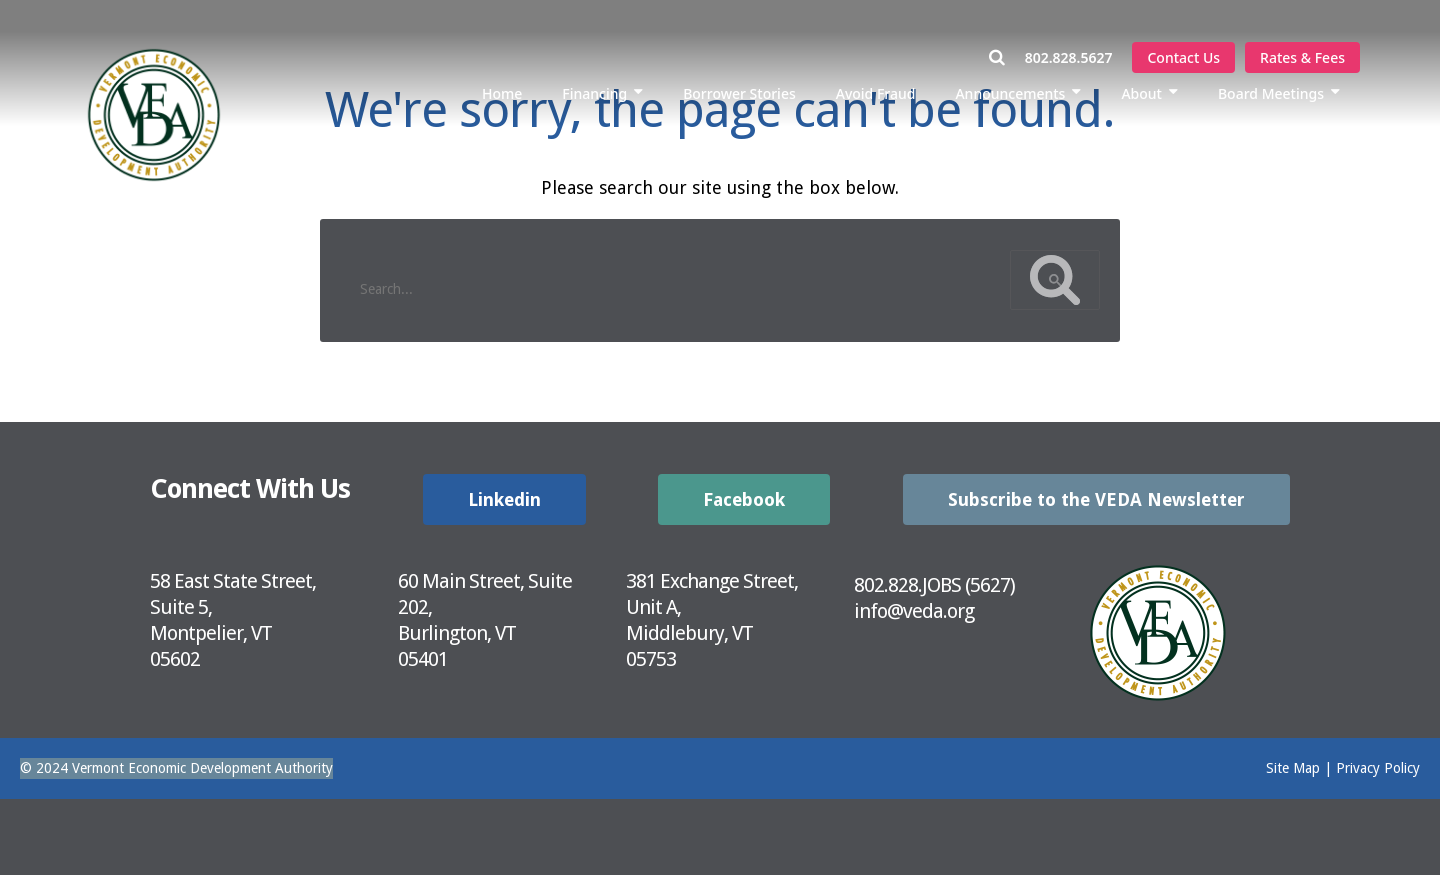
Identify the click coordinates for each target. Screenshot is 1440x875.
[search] (674, 281)
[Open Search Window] (1007, 57)
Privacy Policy (1378, 768)
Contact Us (1183, 57)
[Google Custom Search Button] (1055, 280)
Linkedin (504, 499)
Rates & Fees (1302, 57)
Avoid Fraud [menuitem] (876, 93)
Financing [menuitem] (594, 93)
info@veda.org (914, 611)
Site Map (1293, 768)
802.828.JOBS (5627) (934, 585)
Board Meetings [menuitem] (1271, 93)
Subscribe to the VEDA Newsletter (1096, 499)
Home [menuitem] (502, 93)
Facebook (744, 499)
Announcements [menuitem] (1010, 93)
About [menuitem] (1141, 93)
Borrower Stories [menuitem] (739, 93)
